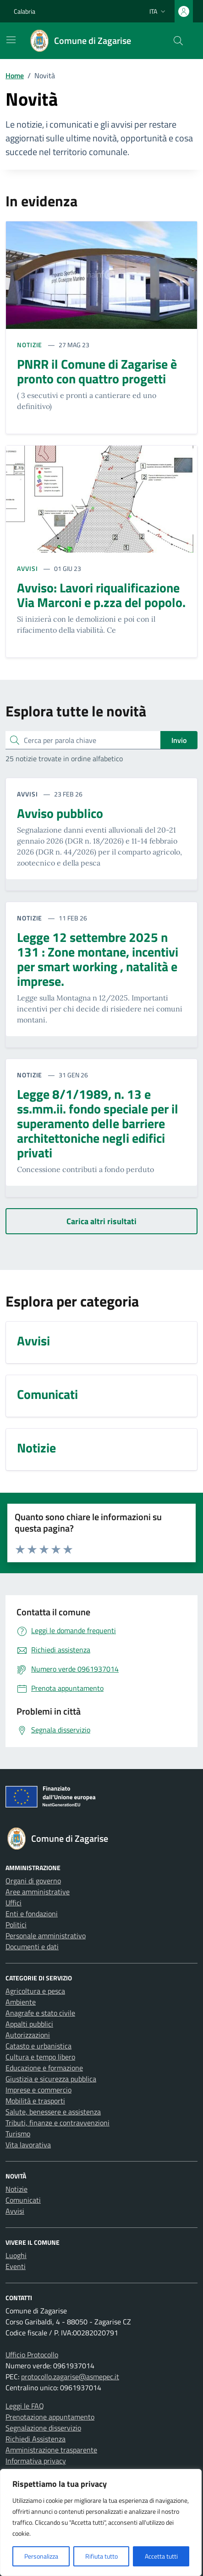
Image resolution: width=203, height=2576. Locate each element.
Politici (16, 1924)
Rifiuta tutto (101, 2556)
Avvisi (14, 2210)
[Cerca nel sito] (178, 41)
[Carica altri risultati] (101, 1221)
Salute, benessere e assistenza (53, 2111)
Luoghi (16, 2255)
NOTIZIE (30, 345)
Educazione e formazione (44, 2067)
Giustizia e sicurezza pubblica (50, 2078)
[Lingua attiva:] (158, 11)
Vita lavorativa (28, 2144)
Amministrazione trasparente (51, 2449)
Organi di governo (33, 1880)
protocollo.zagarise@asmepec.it (70, 2376)
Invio (179, 740)
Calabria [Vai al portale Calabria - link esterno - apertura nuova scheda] (24, 11)
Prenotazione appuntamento (49, 2416)
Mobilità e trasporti (35, 2100)
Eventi (15, 2266)
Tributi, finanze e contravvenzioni (57, 2122)
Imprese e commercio (38, 2089)
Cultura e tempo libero (40, 2056)
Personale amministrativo (45, 1935)
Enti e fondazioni (31, 1913)
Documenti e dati (32, 1946)
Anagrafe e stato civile (40, 2012)
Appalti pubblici (29, 2023)
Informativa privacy (35, 2460)
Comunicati (23, 2199)
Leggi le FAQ (24, 2405)
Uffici (13, 1902)
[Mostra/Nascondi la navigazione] (10, 39)
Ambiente (20, 2001)
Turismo (17, 2133)
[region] (101, 2522)
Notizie (16, 2188)
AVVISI (28, 568)
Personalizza (41, 2556)
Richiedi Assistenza (35, 2438)
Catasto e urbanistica (38, 2045)
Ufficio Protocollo (31, 2354)
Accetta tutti (161, 2556)
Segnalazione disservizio (43, 2427)
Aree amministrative (37, 1891)
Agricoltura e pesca (35, 1990)
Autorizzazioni (27, 2034)
